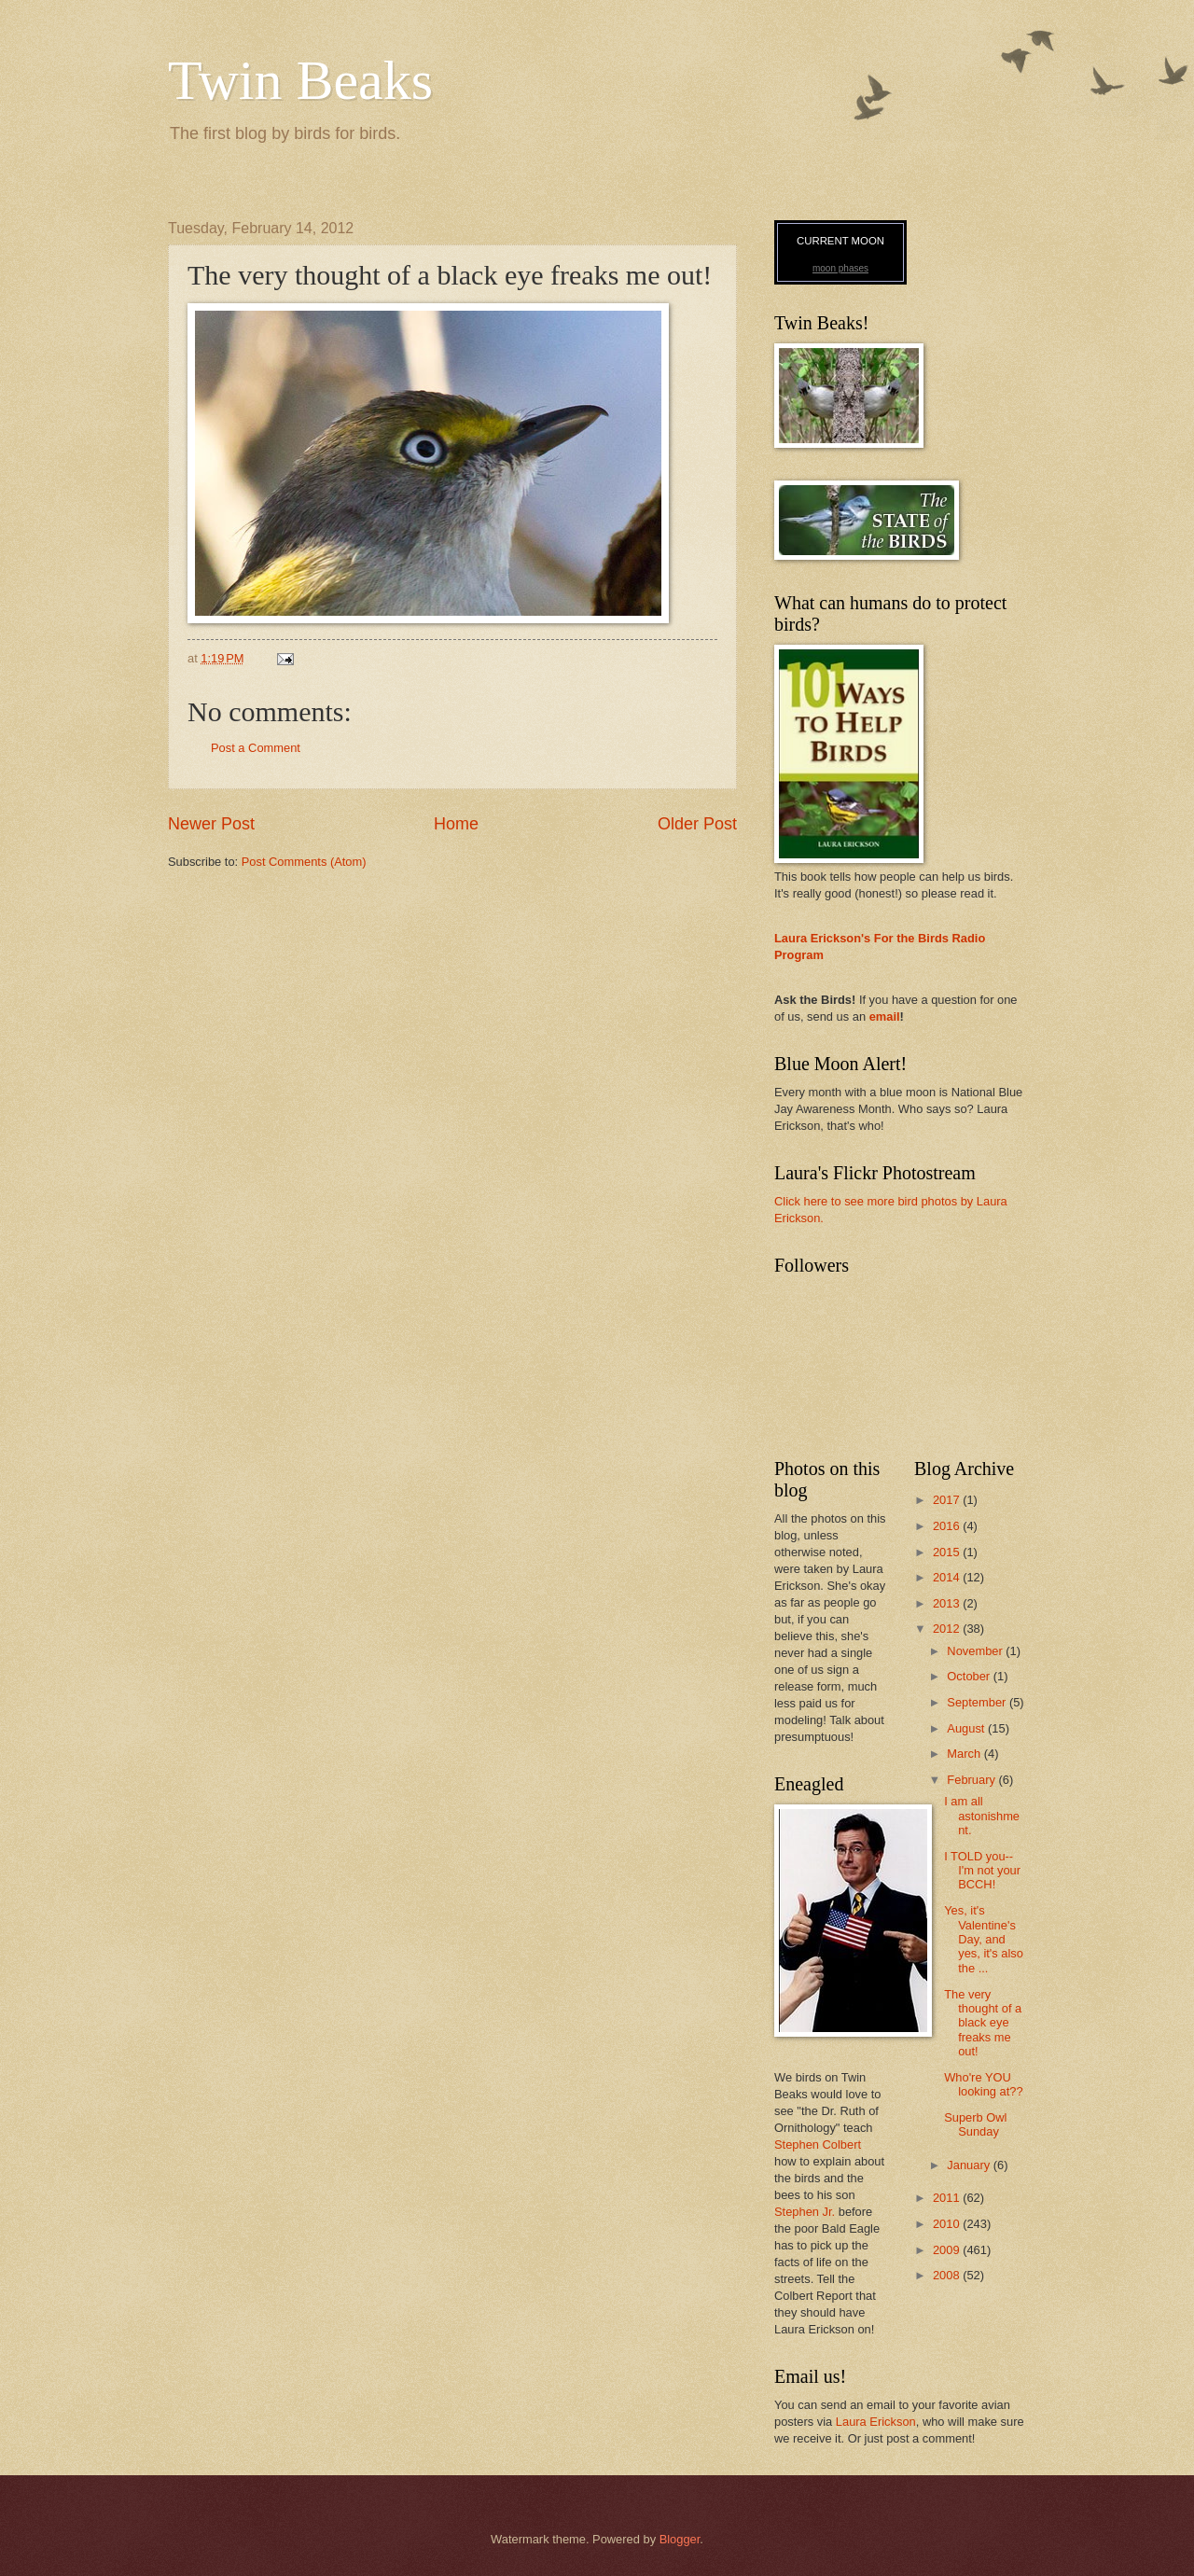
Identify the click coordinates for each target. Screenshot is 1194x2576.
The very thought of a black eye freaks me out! (982, 2023)
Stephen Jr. (804, 2212)
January (970, 2165)
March (965, 1754)
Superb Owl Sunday (975, 2124)
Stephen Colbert (817, 2144)
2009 (948, 2250)
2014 (948, 1577)
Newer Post (211, 824)
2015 (948, 1552)
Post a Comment (255, 748)
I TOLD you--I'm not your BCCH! (982, 1870)
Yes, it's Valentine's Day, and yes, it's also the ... (983, 1939)
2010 (948, 2224)
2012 (948, 1629)
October (970, 1676)
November (976, 1651)
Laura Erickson (876, 2422)
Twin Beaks (300, 80)
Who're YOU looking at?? (983, 2084)
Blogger (680, 2539)
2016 (948, 1526)
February (972, 1780)
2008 (948, 2275)
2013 (948, 1603)
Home (456, 824)
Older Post (697, 824)
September (978, 1702)
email (884, 1016)
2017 (948, 1500)
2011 (948, 2198)
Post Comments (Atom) (304, 862)
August (967, 1728)
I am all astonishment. (982, 1815)
